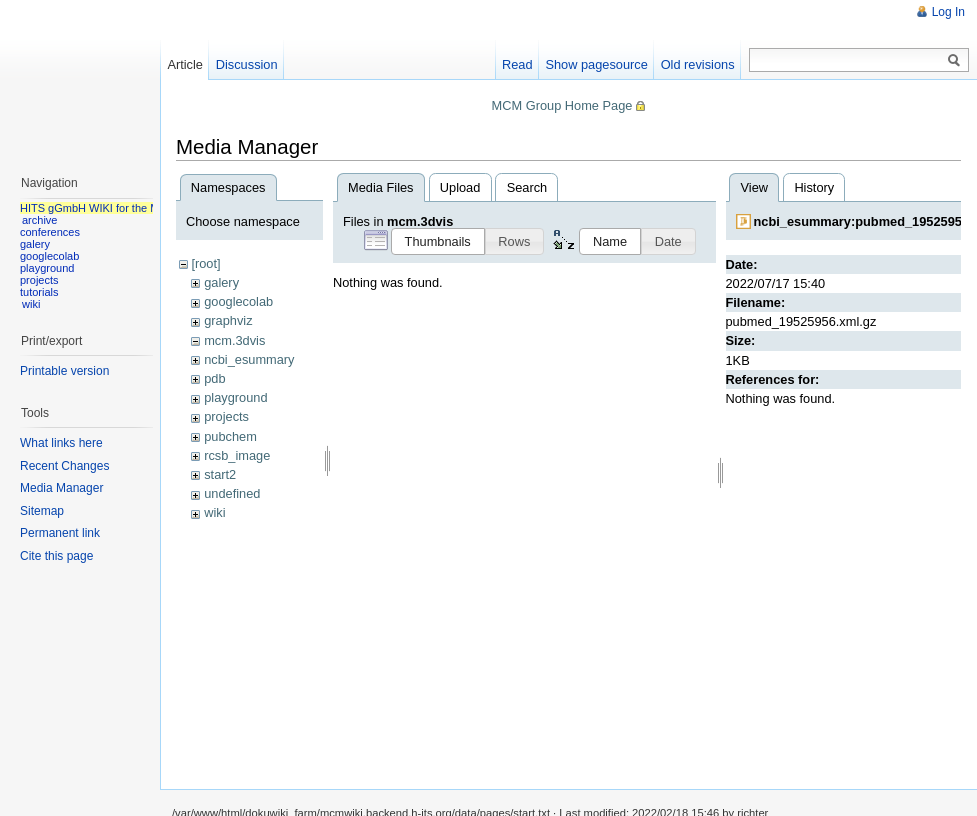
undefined (232, 493)
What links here (61, 443)
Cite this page (56, 556)
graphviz (228, 320)
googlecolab (238, 301)
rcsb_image (237, 455)
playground (235, 397)
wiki (214, 512)
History (814, 187)
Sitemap (42, 511)
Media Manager (61, 488)
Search (527, 187)
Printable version (64, 371)
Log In (948, 12)
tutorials (39, 292)
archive (39, 220)
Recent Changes (64, 466)
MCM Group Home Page (562, 105)
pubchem (230, 436)
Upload (460, 187)
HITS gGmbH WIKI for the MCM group (114, 208)
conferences (50, 232)
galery (221, 282)
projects (226, 416)
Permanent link (60, 533)
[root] (205, 263)
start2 (220, 474)
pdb (214, 378)
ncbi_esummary (249, 359)
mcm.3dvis (234, 340)
